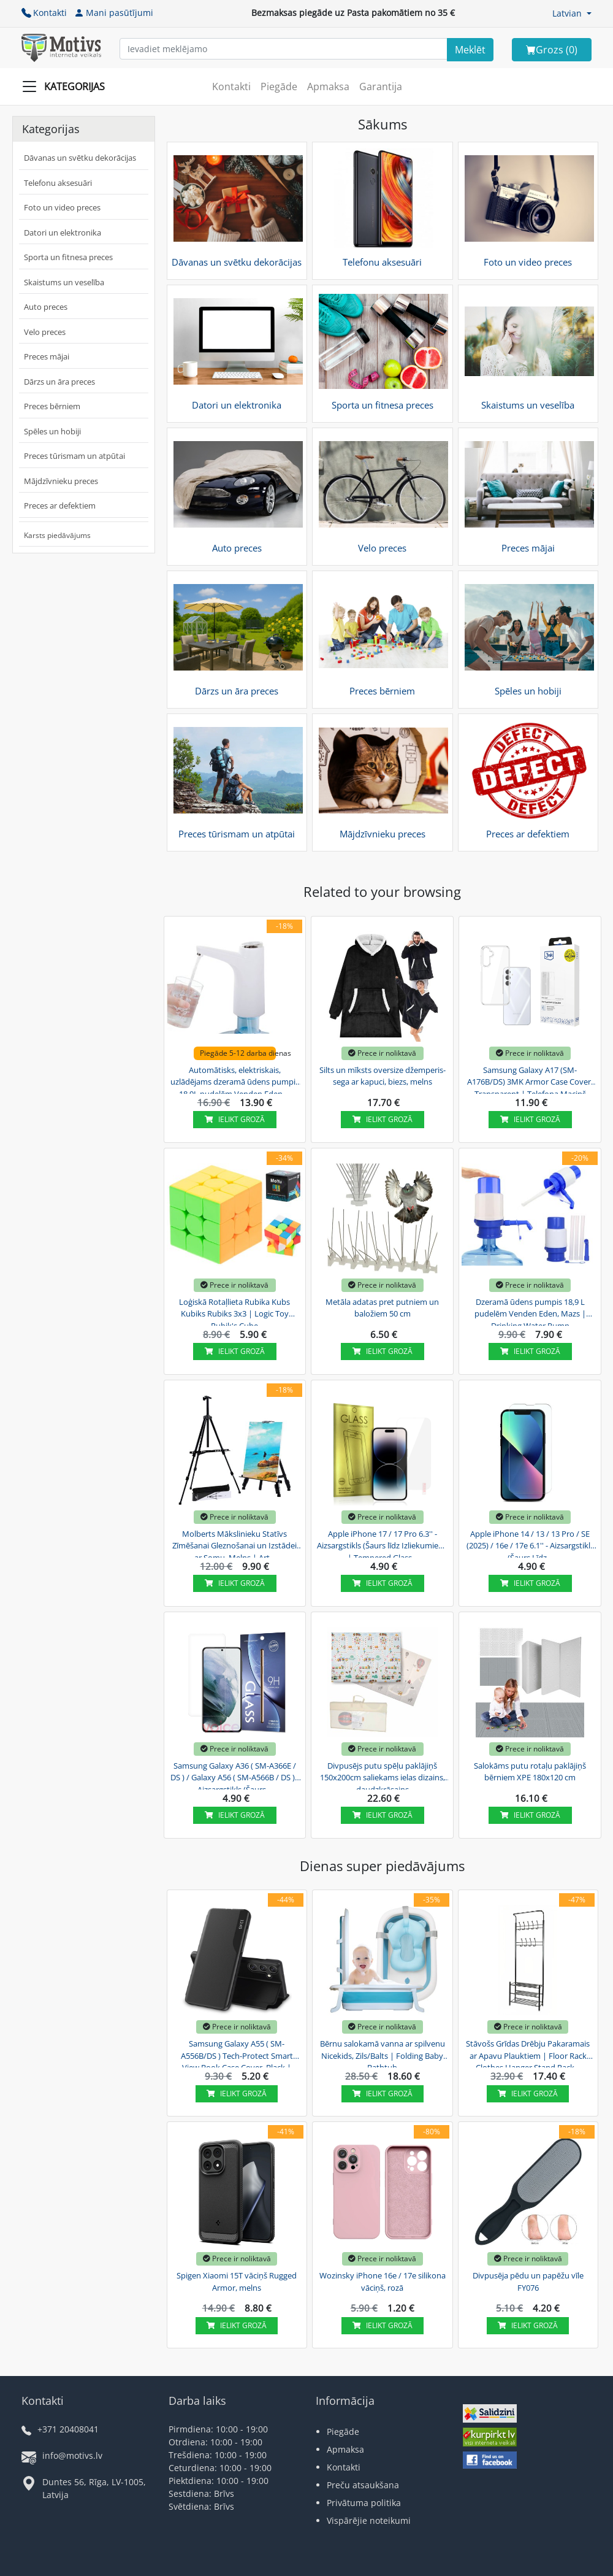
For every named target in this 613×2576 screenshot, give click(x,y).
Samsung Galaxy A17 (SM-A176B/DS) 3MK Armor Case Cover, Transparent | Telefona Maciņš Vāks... (530, 1080)
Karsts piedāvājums (57, 535)
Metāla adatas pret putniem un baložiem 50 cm (382, 1308)
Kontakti (44, 12)
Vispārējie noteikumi (369, 2520)
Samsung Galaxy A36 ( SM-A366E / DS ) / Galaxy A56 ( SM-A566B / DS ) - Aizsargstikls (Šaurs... (234, 1776)
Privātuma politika (364, 2503)
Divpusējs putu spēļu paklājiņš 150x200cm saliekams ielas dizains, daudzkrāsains (382, 1776)
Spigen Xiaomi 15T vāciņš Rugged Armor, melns (237, 2281)
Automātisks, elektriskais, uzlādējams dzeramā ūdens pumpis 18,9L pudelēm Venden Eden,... (234, 1080)
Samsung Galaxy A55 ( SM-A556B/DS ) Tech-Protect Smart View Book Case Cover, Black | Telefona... (237, 2054)
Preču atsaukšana (363, 2485)
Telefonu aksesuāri (58, 182)
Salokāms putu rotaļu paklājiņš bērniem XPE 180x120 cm (530, 1771)
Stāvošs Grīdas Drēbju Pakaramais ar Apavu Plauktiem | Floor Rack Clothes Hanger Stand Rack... (528, 2054)
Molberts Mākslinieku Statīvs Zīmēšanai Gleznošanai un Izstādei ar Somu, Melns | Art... (234, 1544)
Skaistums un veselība (64, 282)
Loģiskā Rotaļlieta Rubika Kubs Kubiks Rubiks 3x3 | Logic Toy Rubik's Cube (234, 1312)
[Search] (470, 49)
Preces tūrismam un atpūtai (74, 455)
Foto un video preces (62, 207)
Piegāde (279, 86)
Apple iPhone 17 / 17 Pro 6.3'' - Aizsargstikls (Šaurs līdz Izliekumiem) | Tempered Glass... (382, 1544)
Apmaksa (328, 86)
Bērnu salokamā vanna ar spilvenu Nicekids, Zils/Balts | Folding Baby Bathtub (382, 2054)
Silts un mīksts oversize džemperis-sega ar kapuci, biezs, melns (382, 1076)
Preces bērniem (52, 406)
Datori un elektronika (62, 232)
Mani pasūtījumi (113, 12)
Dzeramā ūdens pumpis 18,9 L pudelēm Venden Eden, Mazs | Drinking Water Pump (530, 1312)
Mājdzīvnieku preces (61, 480)
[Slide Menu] (67, 86)
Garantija (380, 86)
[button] (572, 13)
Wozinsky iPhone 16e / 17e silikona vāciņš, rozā (382, 2281)
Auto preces (45, 306)
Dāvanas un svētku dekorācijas (80, 157)
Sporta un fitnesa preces (68, 257)
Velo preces (45, 331)
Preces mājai (46, 356)
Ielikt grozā (235, 1119)
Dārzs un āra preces (59, 381)
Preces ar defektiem (60, 505)
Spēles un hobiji (52, 431)
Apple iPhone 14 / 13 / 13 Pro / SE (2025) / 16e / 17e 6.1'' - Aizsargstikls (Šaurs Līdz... (530, 1544)
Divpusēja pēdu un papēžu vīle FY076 (528, 2281)
